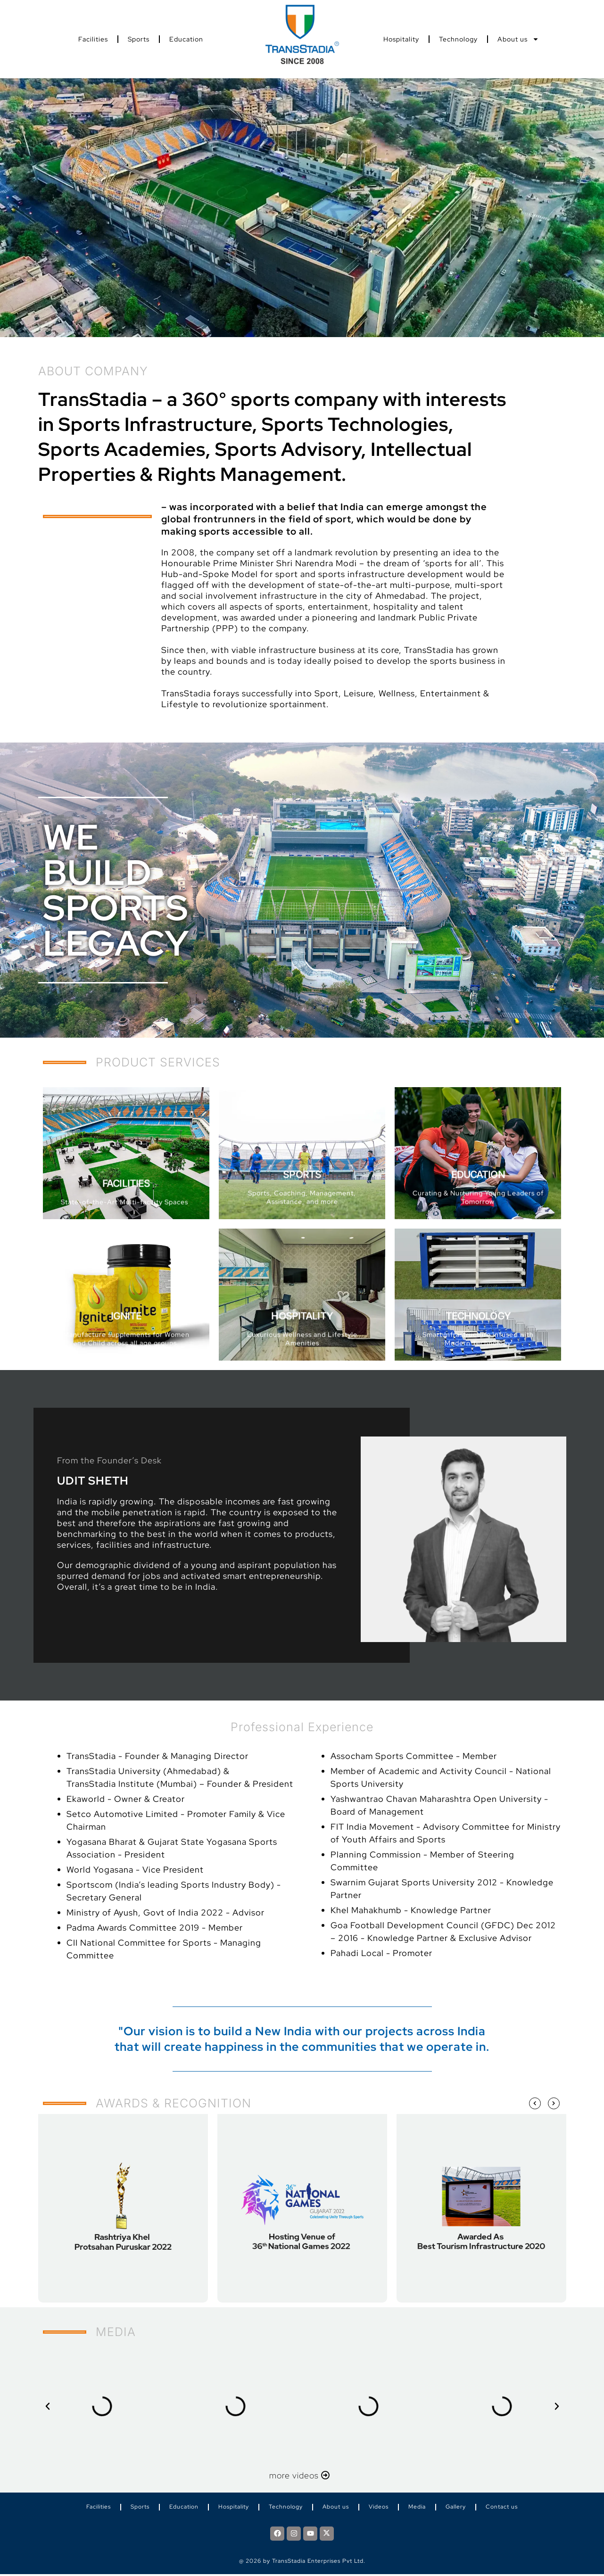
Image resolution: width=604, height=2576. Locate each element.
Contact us (502, 2508)
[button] (47, 2406)
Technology (458, 39)
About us (518, 39)
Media (417, 2508)
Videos (379, 2508)
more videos (302, 2475)
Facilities (93, 39)
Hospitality (401, 39)
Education (186, 39)
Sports (138, 39)
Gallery (456, 2508)
